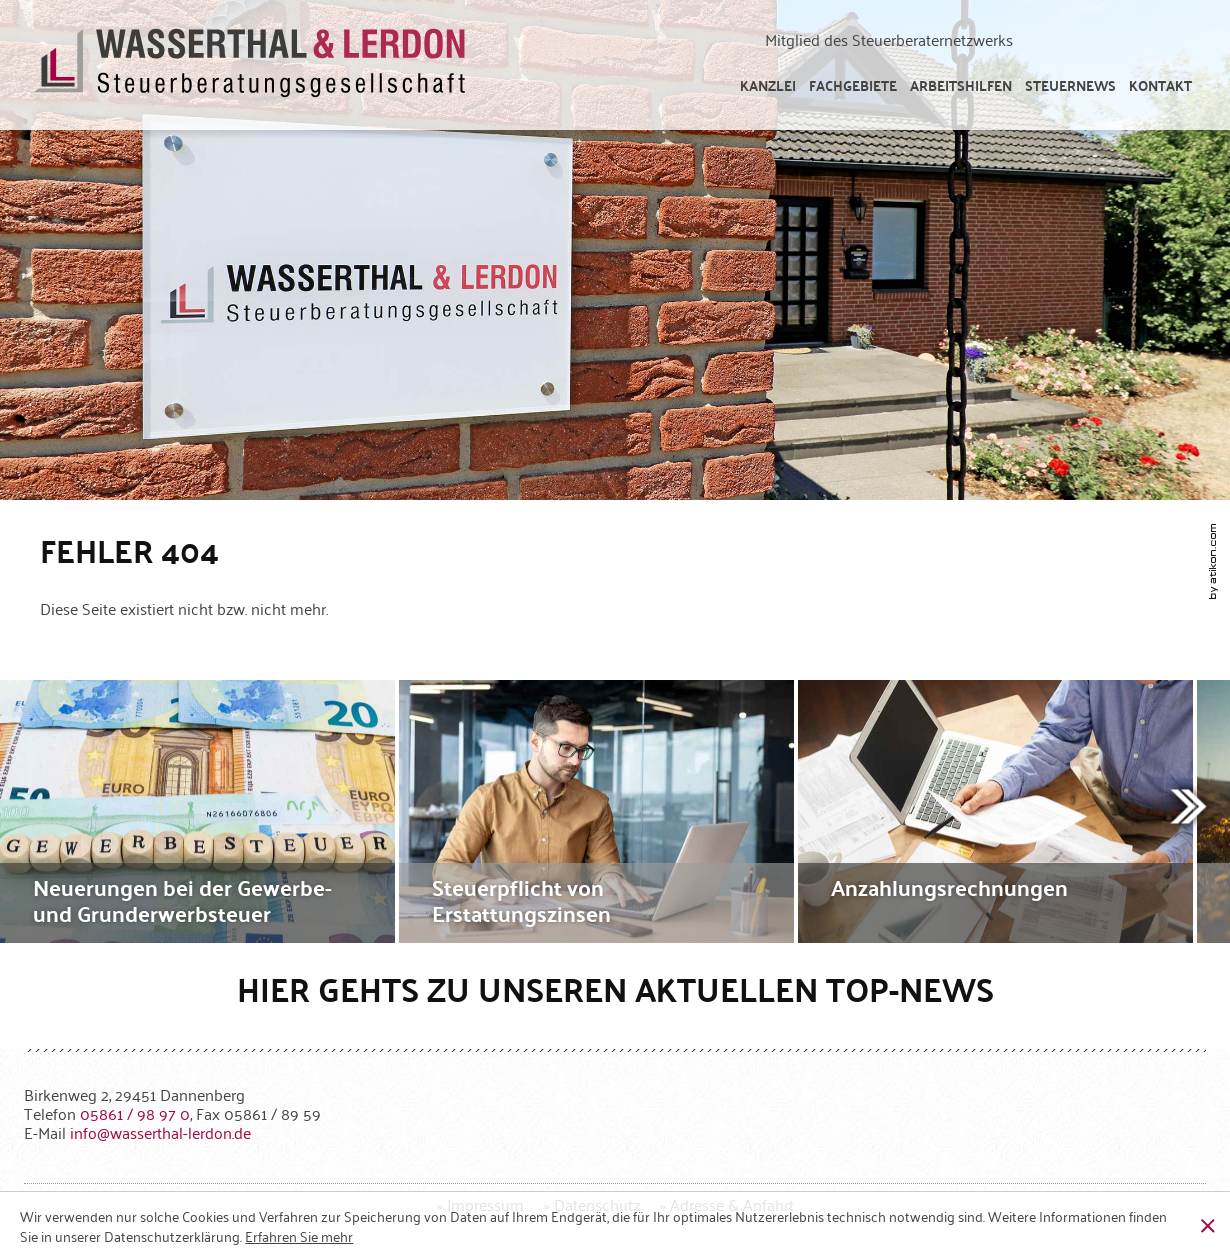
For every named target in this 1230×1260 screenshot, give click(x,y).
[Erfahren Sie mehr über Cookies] (299, 1236)
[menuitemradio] (1160, 85)
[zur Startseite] (250, 65)
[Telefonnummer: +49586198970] (135, 1113)
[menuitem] (767, 85)
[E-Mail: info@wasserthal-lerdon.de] (160, 1132)
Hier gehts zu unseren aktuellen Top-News (615, 988)
